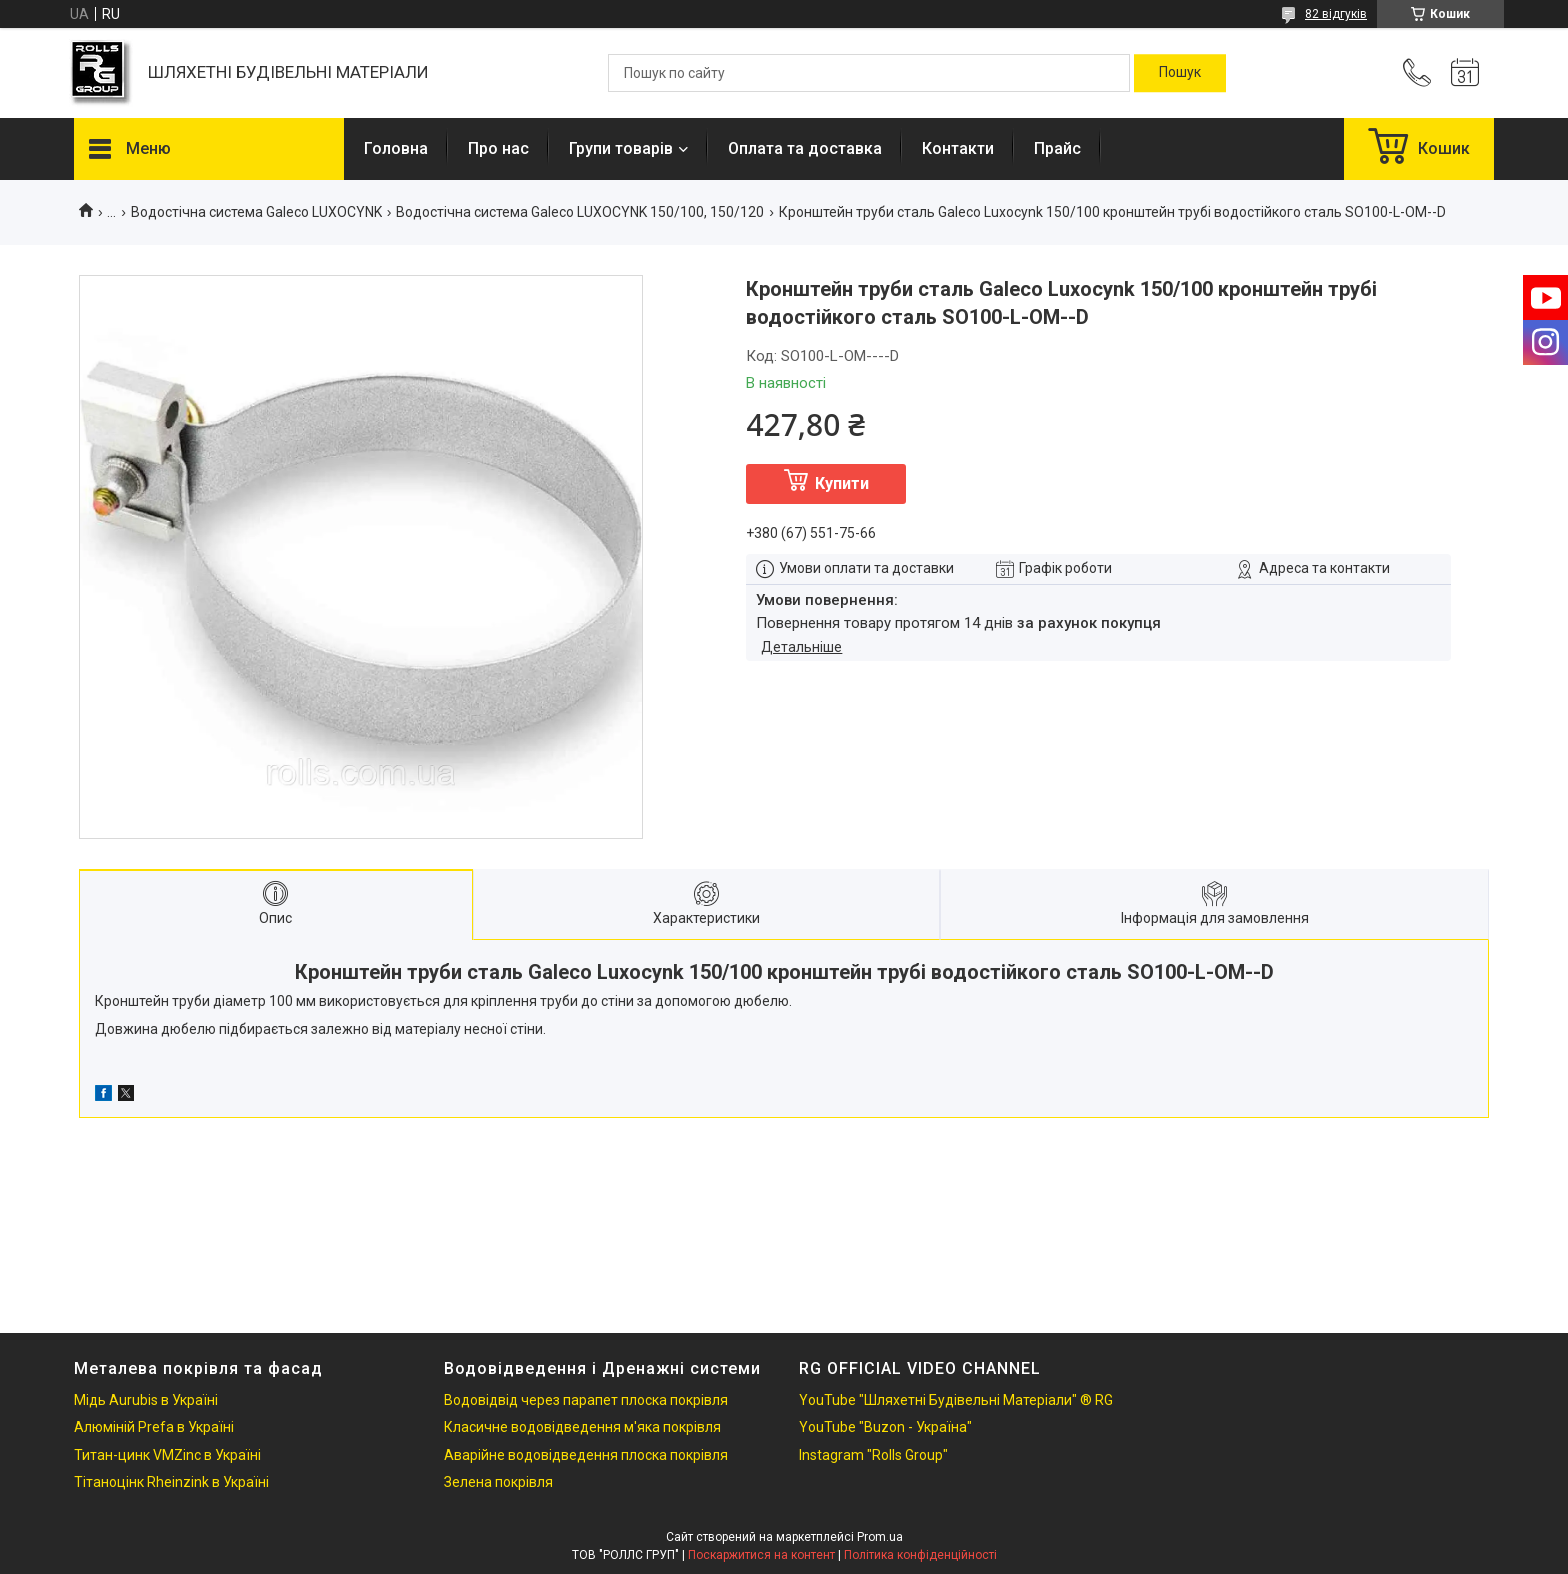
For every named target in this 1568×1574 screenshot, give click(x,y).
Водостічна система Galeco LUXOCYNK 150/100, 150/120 (580, 212)
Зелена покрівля (498, 1482)
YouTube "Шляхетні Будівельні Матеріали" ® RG (956, 1400)
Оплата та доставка (805, 148)
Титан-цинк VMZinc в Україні (167, 1455)
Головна (396, 148)
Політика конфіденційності (920, 1555)
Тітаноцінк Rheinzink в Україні (171, 1482)
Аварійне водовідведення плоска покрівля (586, 1455)
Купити (842, 483)
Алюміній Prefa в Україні (154, 1427)
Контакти (958, 148)
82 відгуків (1336, 14)
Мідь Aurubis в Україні (146, 1400)
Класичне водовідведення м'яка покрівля (582, 1427)
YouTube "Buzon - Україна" (885, 1427)
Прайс (1057, 148)
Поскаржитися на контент (761, 1555)
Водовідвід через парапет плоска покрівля (586, 1400)
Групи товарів (621, 148)
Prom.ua (880, 1537)
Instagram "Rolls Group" (873, 1455)
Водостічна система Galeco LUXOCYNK (256, 212)
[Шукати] (1180, 73)
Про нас (498, 148)
